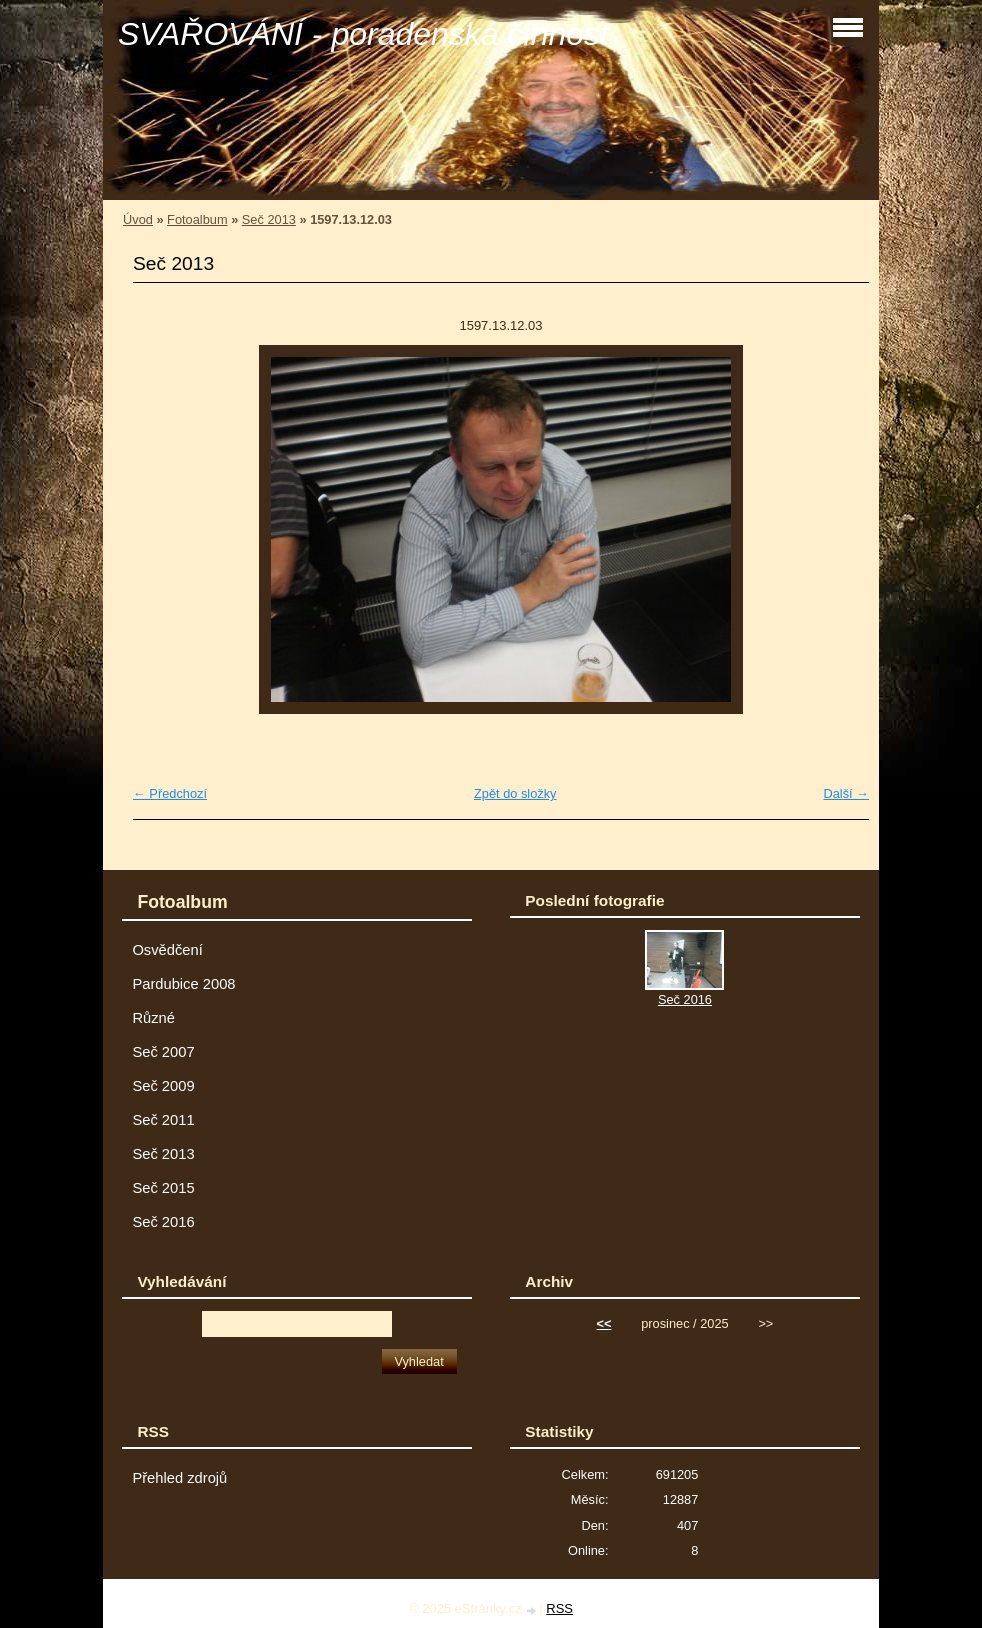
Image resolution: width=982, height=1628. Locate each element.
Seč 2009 (163, 1086)
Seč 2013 (269, 219)
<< (604, 1323)
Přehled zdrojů (179, 1478)
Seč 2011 (163, 1120)
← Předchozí (170, 793)
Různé (153, 1018)
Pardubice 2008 (183, 984)
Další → (846, 793)
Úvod (138, 219)
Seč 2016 (163, 1222)
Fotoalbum (197, 219)
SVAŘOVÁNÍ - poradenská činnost (363, 34)
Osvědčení (167, 950)
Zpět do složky (515, 793)
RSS (559, 1608)
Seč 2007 (163, 1052)
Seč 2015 (163, 1188)
